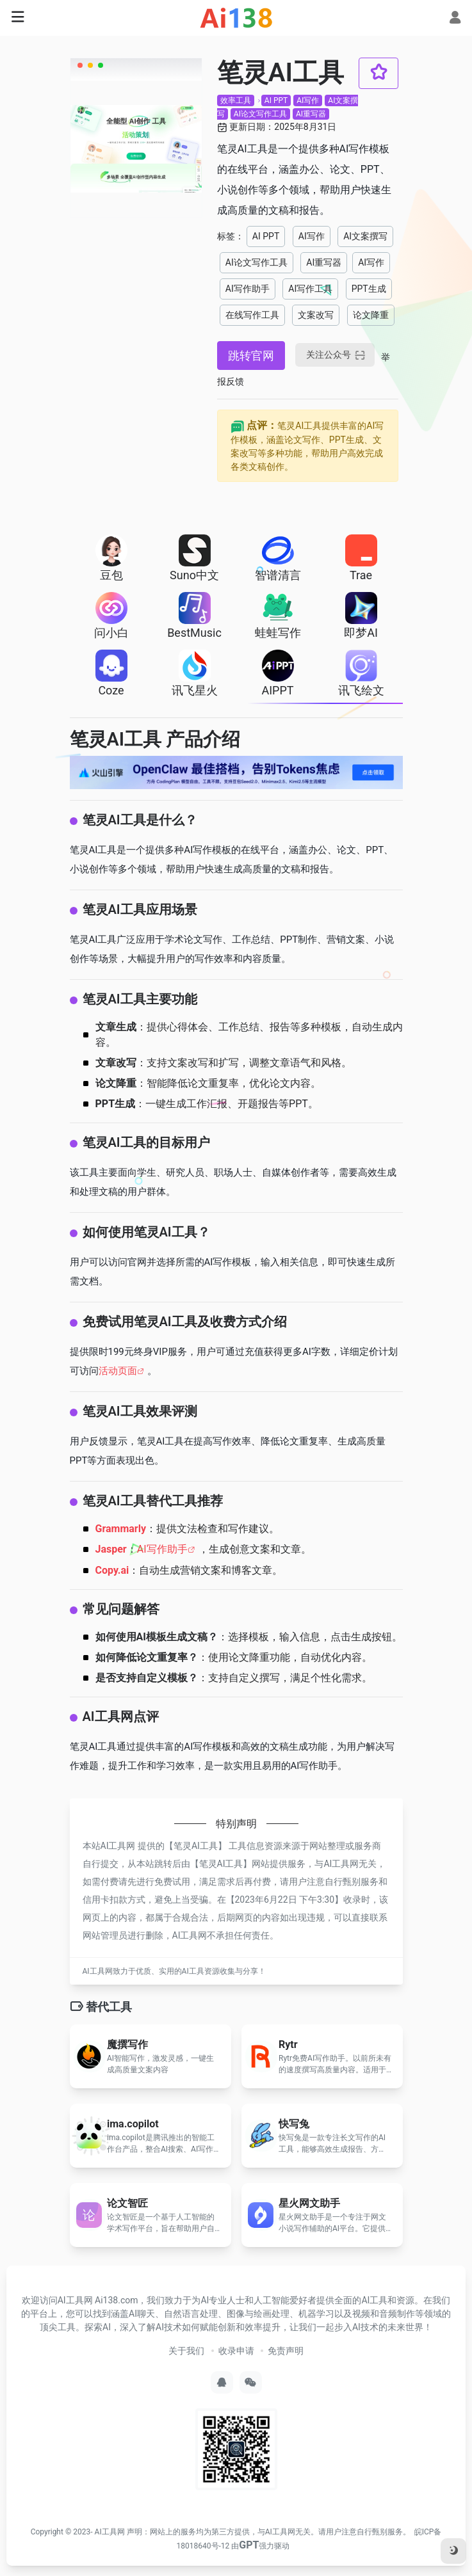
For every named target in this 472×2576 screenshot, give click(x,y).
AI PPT (276, 100)
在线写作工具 (252, 315)
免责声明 (286, 2351)
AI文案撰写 (365, 236)
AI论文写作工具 (260, 113)
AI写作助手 (247, 289)
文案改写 (316, 315)
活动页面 (118, 1371)
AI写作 (308, 100)
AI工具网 (110, 2531)
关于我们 (186, 2351)
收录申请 (236, 2351)
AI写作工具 (310, 289)
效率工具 (235, 100)
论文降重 (371, 315)
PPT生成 (369, 289)
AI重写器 (311, 113)
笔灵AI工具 (196, 1846)
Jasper (111, 1549)
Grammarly (121, 1529)
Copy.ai (112, 1570)
